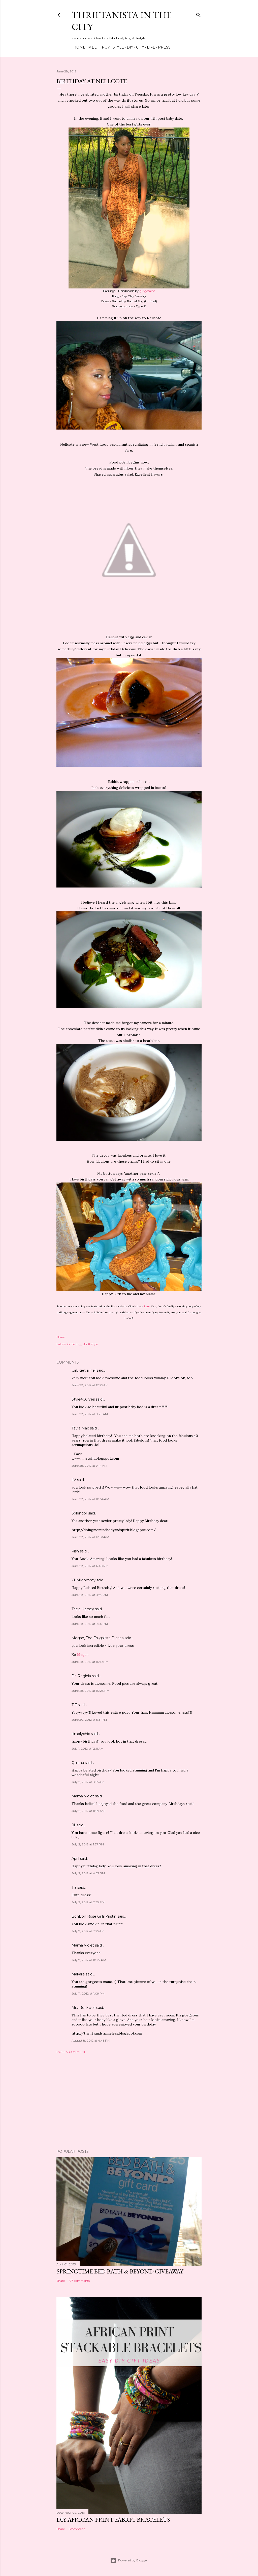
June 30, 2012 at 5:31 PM (89, 1719)
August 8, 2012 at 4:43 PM (91, 2040)
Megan (82, 1654)
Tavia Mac (80, 1428)
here (147, 1306)
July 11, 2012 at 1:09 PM (88, 1993)
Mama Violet (83, 1796)
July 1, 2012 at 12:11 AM (87, 1748)
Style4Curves (83, 1399)
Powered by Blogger (129, 2560)
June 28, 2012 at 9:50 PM (90, 1624)
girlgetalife (147, 291)
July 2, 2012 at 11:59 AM (88, 1811)
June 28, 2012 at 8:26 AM (90, 1414)
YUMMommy (83, 1580)
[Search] (199, 14)
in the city (74, 1344)
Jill (74, 1825)
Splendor (79, 1513)
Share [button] (60, 1337)
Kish (75, 1551)
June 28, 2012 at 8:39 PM (90, 1595)
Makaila (78, 1974)
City (138, 47)
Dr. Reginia (81, 1676)
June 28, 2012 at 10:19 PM (90, 1662)
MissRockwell (83, 2007)
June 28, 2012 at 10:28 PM (90, 1691)
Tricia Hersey (83, 1609)
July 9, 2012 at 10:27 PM (89, 1960)
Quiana (78, 1762)
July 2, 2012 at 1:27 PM (88, 1844)
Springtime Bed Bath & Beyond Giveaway (119, 2271)
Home (78, 47)
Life (149, 47)
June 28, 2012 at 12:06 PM (90, 1537)
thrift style (90, 1344)
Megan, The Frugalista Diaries (97, 1638)
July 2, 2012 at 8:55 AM (88, 1782)
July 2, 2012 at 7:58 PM (88, 1902)
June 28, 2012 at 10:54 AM (90, 1499)
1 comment (77, 2529)
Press (162, 47)
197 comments (79, 2281)
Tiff (74, 1705)
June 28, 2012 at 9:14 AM (89, 1465)
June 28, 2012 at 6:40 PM (90, 1566)
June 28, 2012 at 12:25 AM (90, 1385)
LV (74, 1479)
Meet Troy (97, 47)
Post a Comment (70, 2052)
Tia (74, 1887)
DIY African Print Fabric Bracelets (113, 2519)
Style (116, 47)
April (75, 1858)
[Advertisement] (129, 2101)
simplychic (81, 1734)
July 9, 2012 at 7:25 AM (88, 1931)
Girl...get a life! (83, 1370)
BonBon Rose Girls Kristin (94, 1916)
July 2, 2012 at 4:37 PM (88, 1873)
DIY (128, 47)
